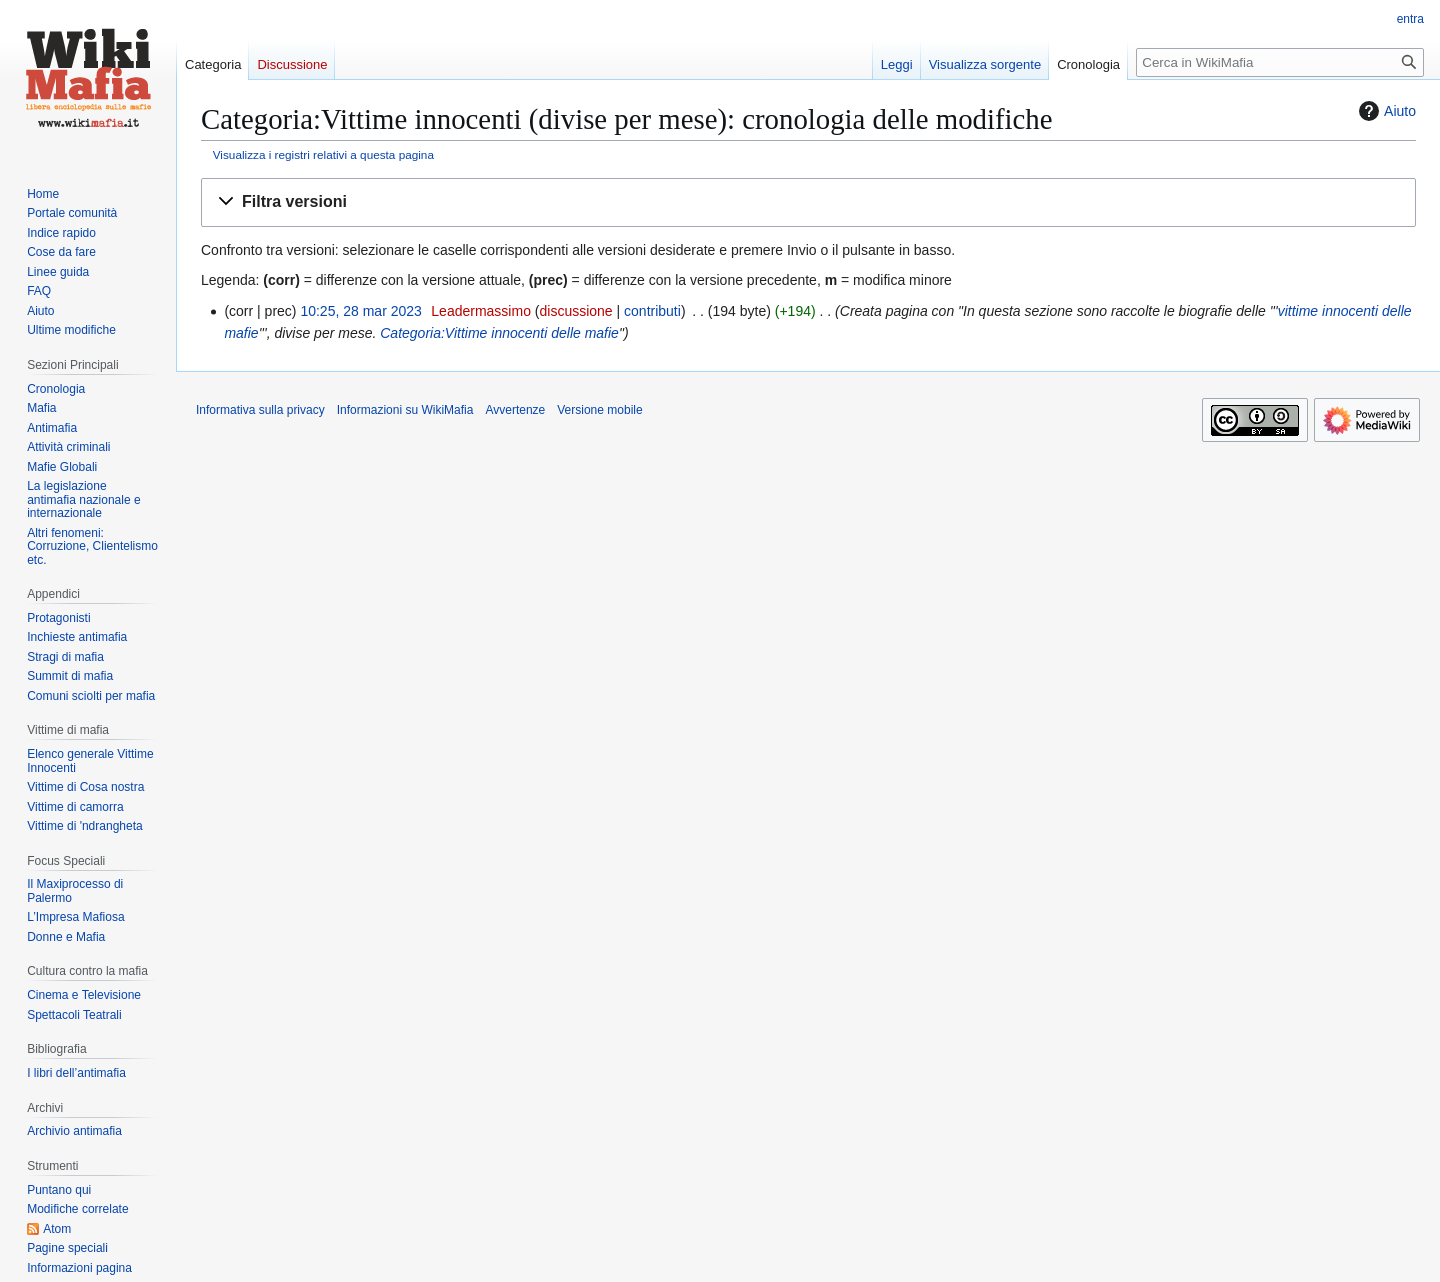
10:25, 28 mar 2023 (360, 311)
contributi (652, 311)
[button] (808, 202)
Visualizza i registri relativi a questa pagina (323, 154)
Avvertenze (515, 410)
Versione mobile (599, 410)
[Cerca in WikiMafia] (1280, 62)
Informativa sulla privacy (260, 410)
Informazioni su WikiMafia (405, 410)
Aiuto (1385, 111)
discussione (575, 311)
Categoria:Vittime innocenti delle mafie (499, 333)
